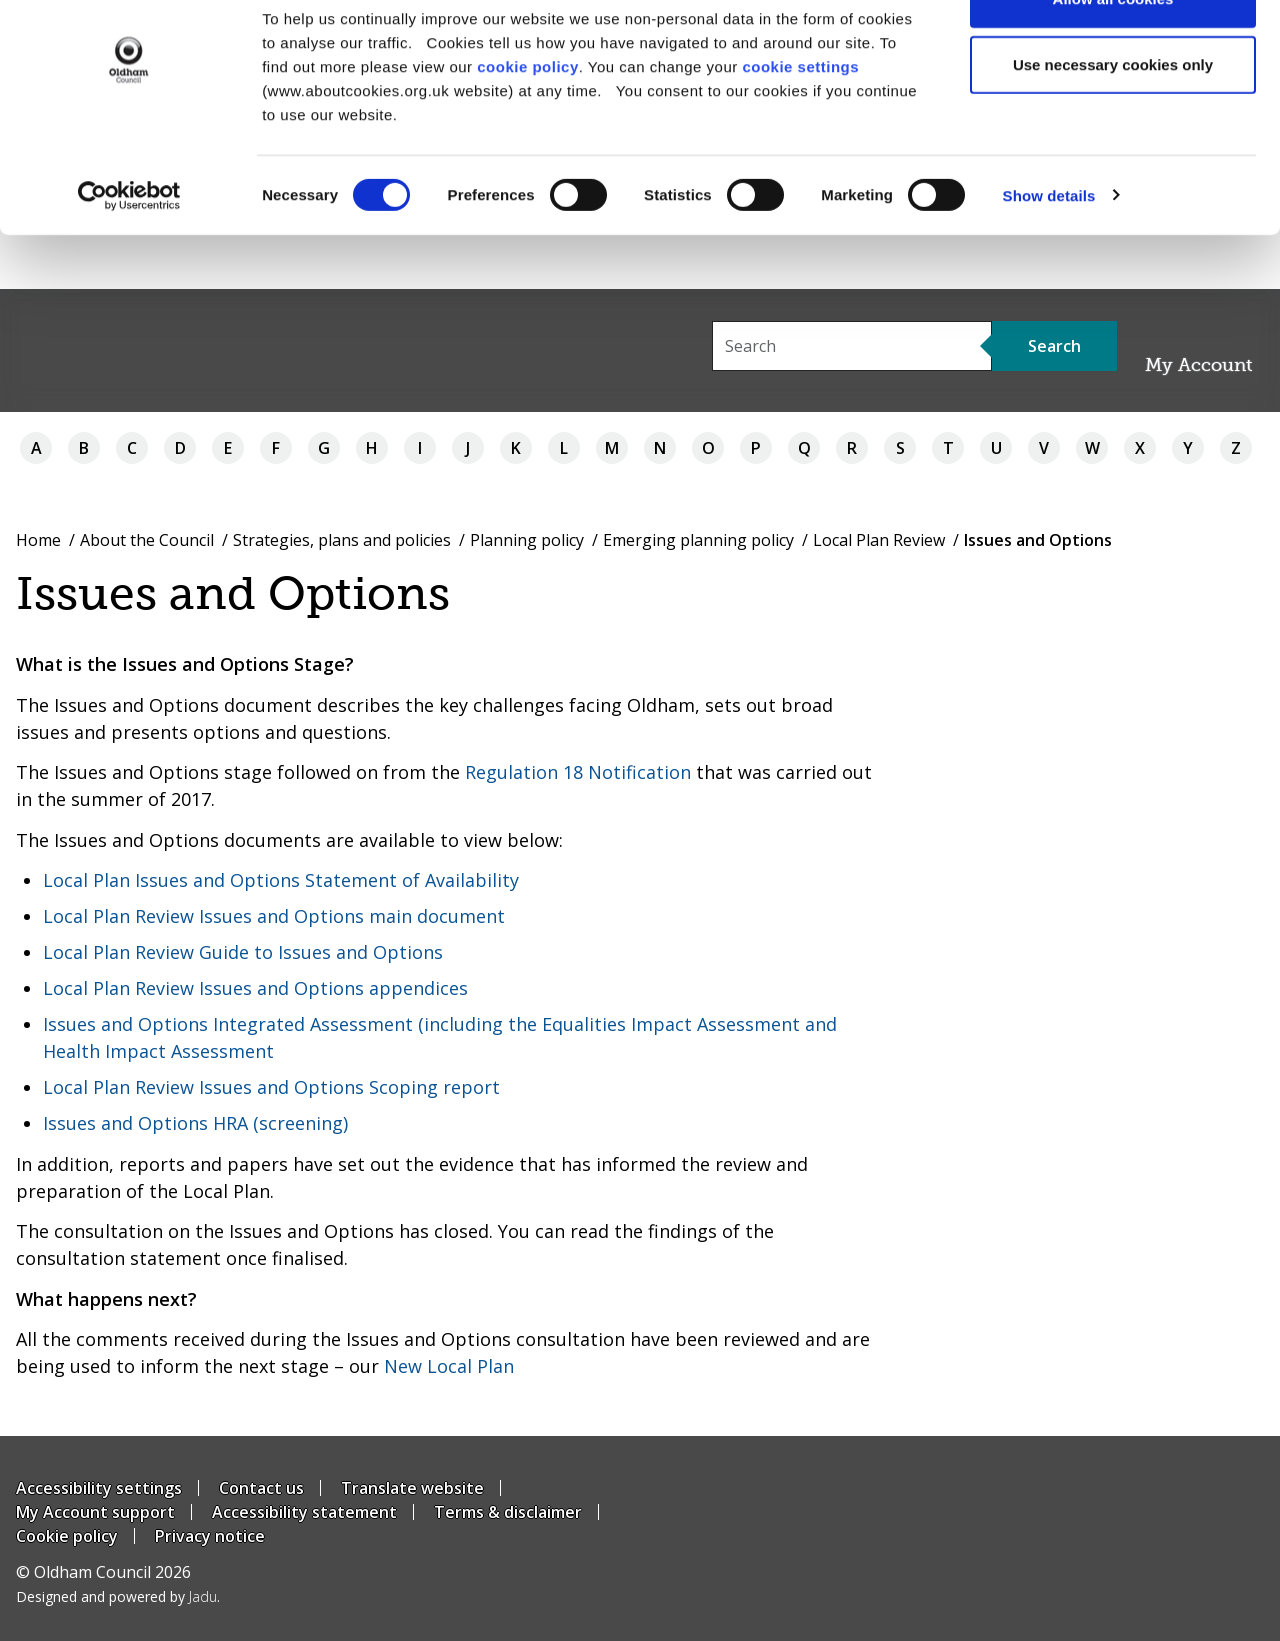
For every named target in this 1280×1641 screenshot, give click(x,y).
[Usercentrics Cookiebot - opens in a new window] (129, 250)
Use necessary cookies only (1113, 118)
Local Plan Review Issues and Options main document (274, 916)
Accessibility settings (99, 1488)
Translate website (412, 1488)
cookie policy (528, 120)
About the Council (147, 540)
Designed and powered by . (118, 1596)
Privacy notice (210, 1536)
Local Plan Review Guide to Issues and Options (243, 952)
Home (38, 540)
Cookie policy (67, 1536)
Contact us (261, 1488)
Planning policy (527, 540)
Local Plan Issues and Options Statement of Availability (281, 880)
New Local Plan (449, 1366)
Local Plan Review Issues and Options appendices (255, 988)
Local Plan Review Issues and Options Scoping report (271, 1087)
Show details (1049, 249)
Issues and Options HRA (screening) (195, 1123)
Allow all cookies (1113, 52)
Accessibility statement (304, 1512)
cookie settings (800, 120)
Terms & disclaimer (508, 1512)
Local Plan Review (879, 540)
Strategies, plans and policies (342, 540)
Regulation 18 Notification (578, 772)
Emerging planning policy (698, 540)
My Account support (95, 1512)
